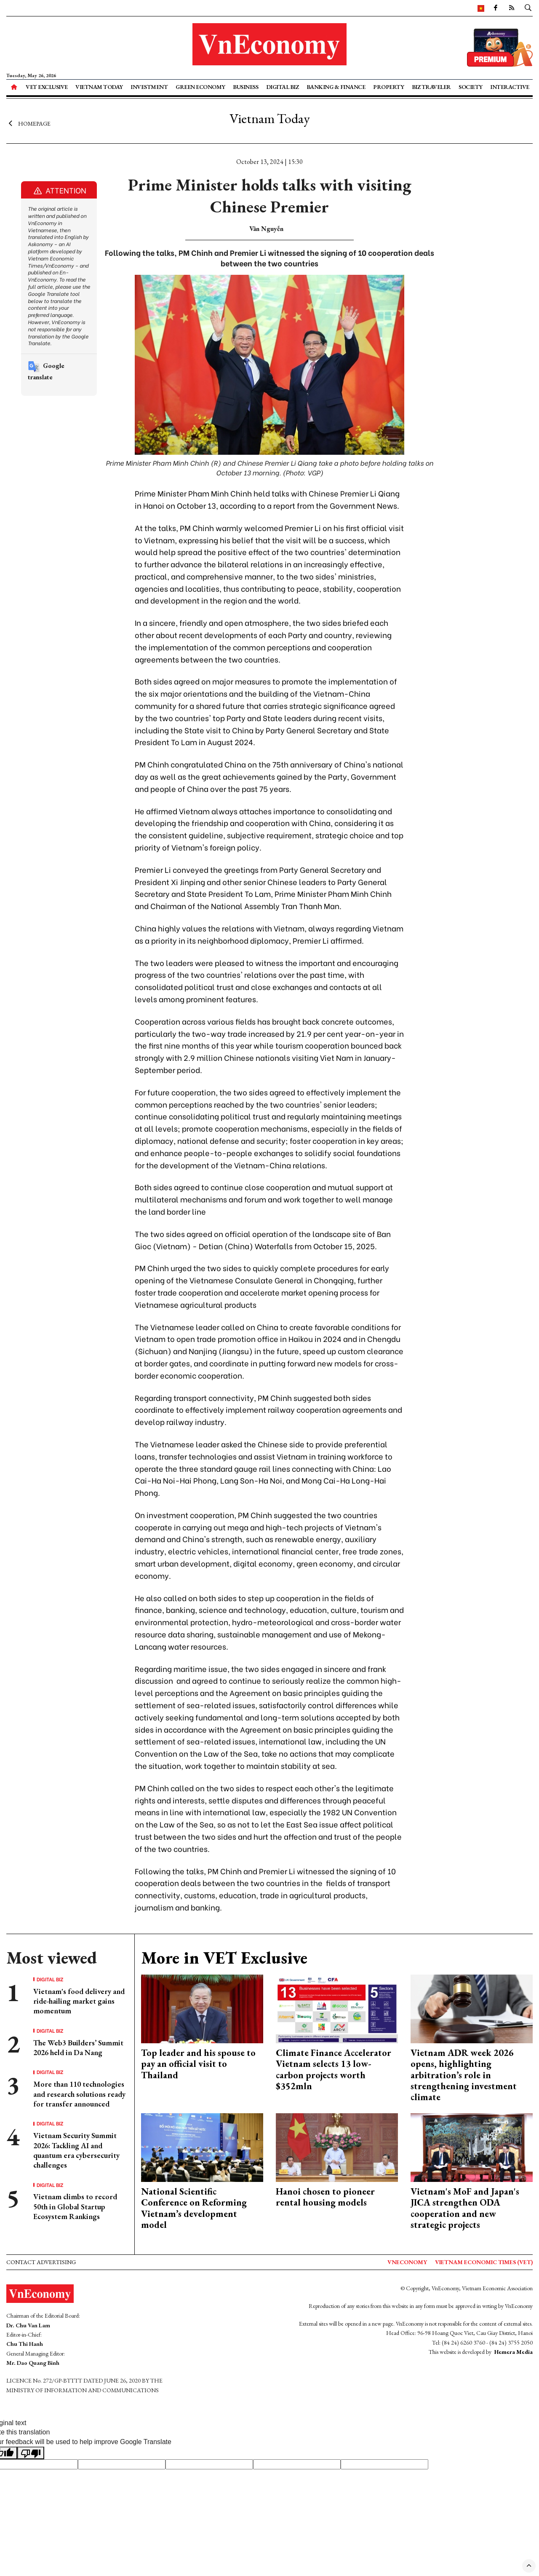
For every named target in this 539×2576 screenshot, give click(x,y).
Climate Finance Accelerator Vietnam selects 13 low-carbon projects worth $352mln (333, 2069)
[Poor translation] (30, 2453)
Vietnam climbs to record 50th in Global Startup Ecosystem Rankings (75, 2206)
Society (471, 87)
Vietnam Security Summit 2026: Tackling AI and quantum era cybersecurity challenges (76, 2150)
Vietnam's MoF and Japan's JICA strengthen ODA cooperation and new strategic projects (465, 2208)
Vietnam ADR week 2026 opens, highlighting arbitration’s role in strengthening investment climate (464, 2075)
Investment (149, 87)
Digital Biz (282, 87)
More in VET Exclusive (224, 1958)
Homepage (28, 123)
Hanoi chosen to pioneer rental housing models (325, 2196)
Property (388, 87)
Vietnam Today (99, 87)
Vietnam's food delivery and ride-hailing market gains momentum (79, 2001)
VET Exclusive (47, 87)
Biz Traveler (431, 87)
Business (245, 87)
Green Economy (200, 87)
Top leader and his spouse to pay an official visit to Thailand (198, 2064)
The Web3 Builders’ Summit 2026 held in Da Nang (78, 2047)
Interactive (509, 87)
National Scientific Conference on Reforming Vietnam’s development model (194, 2208)
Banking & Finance (336, 87)
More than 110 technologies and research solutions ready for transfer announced (79, 2094)
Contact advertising (41, 2262)
